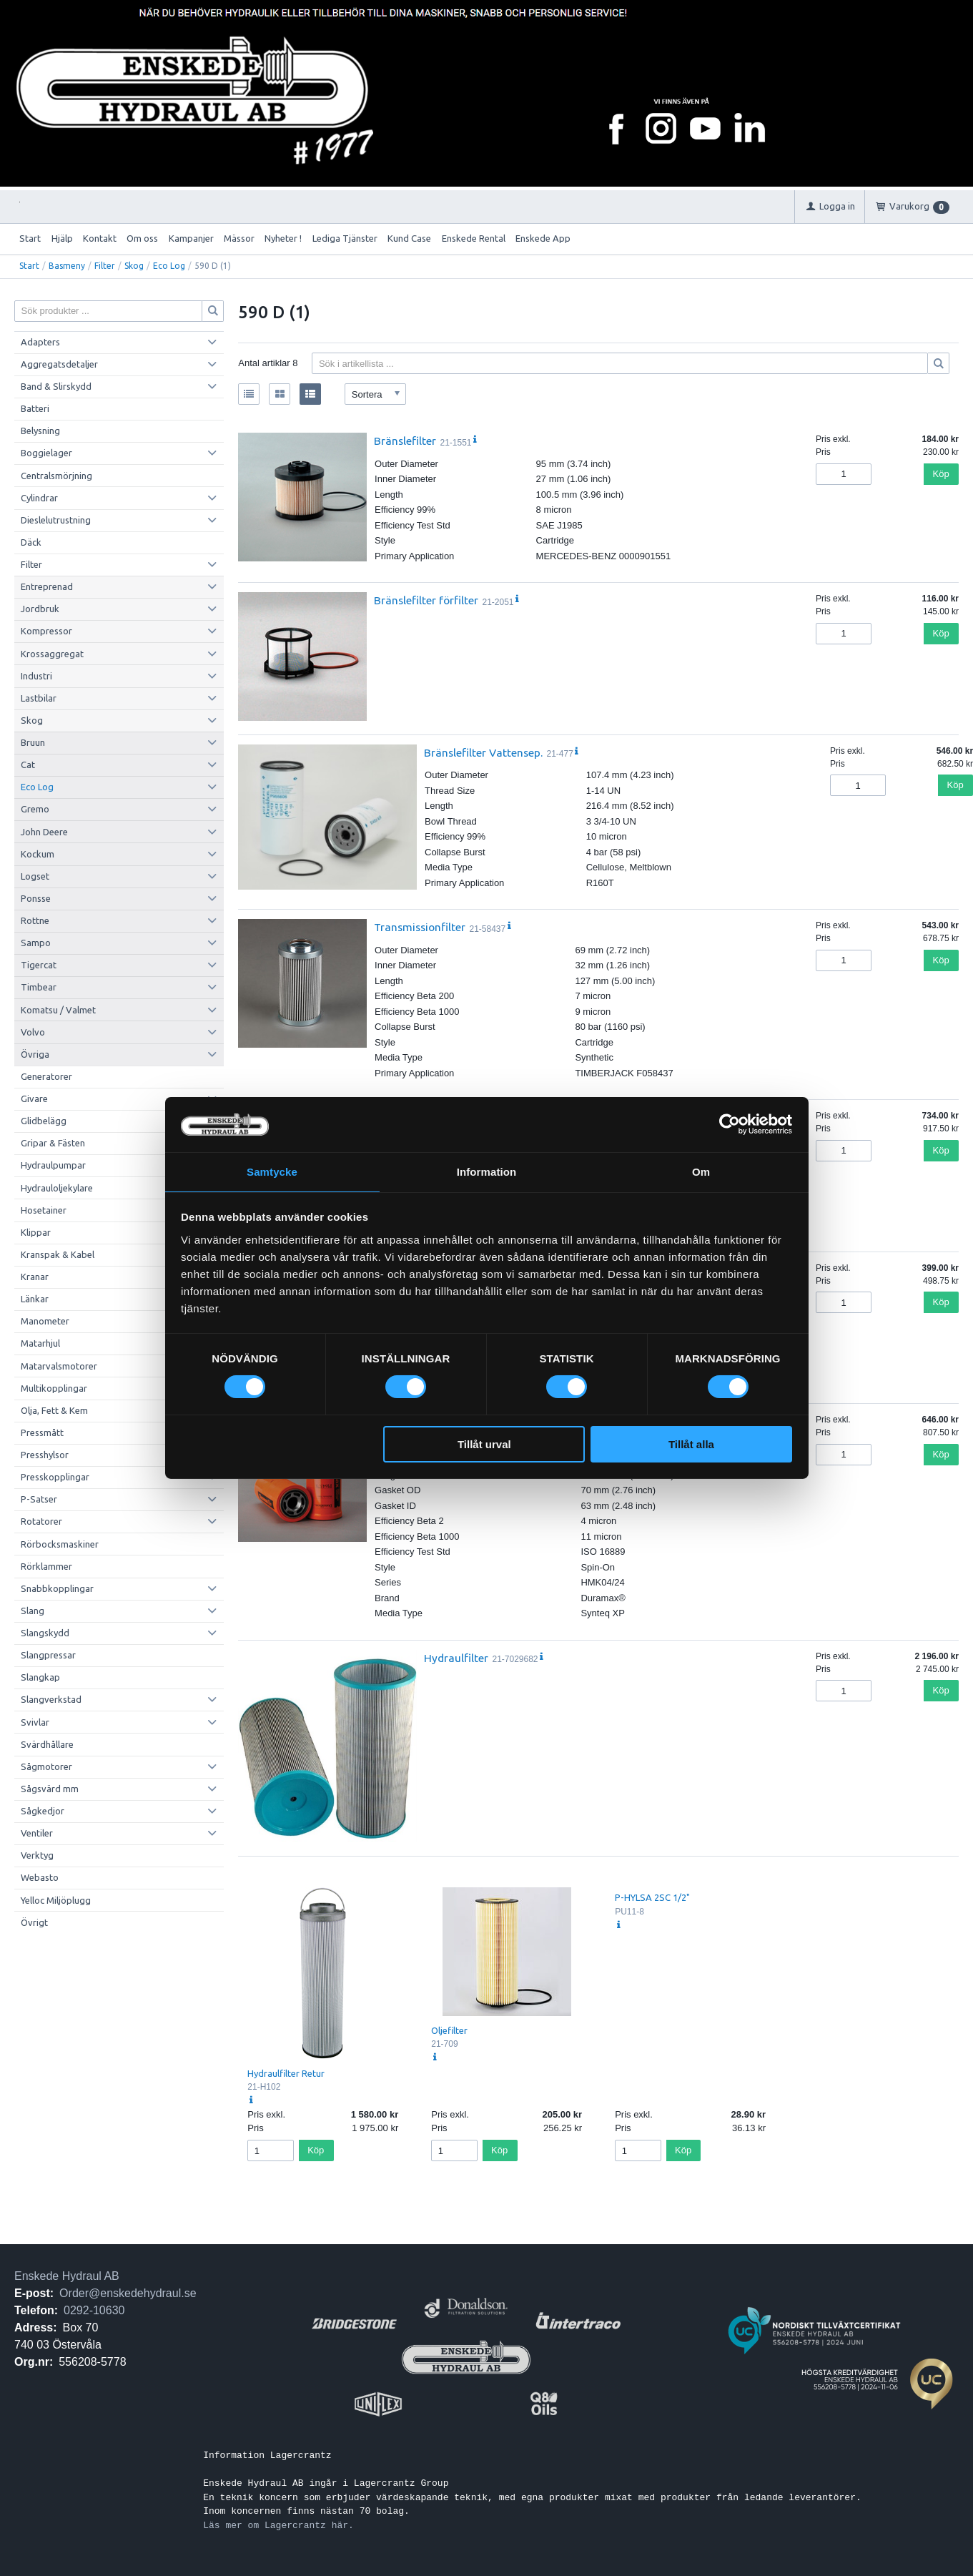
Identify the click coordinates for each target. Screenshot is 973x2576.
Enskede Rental (473, 238)
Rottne (35, 920)
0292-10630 (94, 2310)
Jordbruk (40, 609)
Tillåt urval (484, 1445)
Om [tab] (701, 1171)
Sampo (36, 943)
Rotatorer (41, 1521)
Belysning (40, 431)
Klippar (36, 1232)
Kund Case (409, 238)
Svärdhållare (47, 1744)
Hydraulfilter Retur (286, 2073)
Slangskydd (45, 1633)
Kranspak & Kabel (57, 1254)
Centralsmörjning (56, 476)
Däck (31, 542)
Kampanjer (191, 238)
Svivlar (35, 1722)
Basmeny (67, 265)
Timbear (38, 987)
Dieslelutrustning (56, 520)
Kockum (37, 854)
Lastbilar (38, 698)
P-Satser (39, 1499)
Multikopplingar (54, 1388)
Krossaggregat (52, 654)
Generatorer (46, 1076)
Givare (34, 1098)
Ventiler (37, 1833)
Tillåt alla (691, 1445)
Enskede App (543, 238)
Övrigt (34, 1922)
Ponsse (36, 898)
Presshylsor (45, 1455)
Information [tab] (487, 1171)
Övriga (35, 1054)
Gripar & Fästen (53, 1143)
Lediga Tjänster (344, 238)
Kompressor (46, 631)
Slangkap (40, 1677)
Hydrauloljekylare (57, 1188)
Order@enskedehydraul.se (127, 2293)
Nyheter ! (283, 238)
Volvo (33, 1032)
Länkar (35, 1299)
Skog (134, 265)
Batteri (35, 408)
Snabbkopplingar (57, 1588)
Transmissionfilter (419, 926)
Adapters (40, 342)
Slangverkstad (51, 1699)
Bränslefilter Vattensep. (483, 752)
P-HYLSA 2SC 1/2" (652, 1897)
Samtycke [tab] (272, 1171)
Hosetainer (43, 1210)
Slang (32, 1611)
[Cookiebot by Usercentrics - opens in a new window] (729, 1123)
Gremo (35, 809)
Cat (28, 764)
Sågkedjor (42, 1811)
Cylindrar (39, 498)
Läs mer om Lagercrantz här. (278, 2525)
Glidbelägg (43, 1121)
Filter (104, 265)
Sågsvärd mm (50, 1789)
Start (30, 238)
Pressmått (42, 1432)
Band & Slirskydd (56, 386)
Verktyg (37, 1855)
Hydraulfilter (456, 1657)
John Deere (44, 832)
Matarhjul (40, 1343)
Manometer (45, 1321)
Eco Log (169, 265)
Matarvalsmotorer (59, 1366)
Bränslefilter (405, 440)
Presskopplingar (55, 1477)
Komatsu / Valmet (58, 1010)
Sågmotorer (46, 1766)
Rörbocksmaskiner (60, 1544)
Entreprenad (47, 586)
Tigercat (38, 965)
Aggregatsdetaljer (59, 364)
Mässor (239, 238)
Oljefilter (449, 2030)
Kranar (35, 1277)
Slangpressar (48, 1655)
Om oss (142, 238)
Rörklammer (46, 1566)
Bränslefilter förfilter (426, 600)
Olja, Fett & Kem (54, 1410)
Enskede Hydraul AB (66, 2276)
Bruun (33, 742)
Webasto (40, 1877)
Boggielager (46, 453)
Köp (941, 473)
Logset (35, 876)
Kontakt (100, 238)
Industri (36, 676)
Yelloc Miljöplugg (56, 1900)
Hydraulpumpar (53, 1165)
